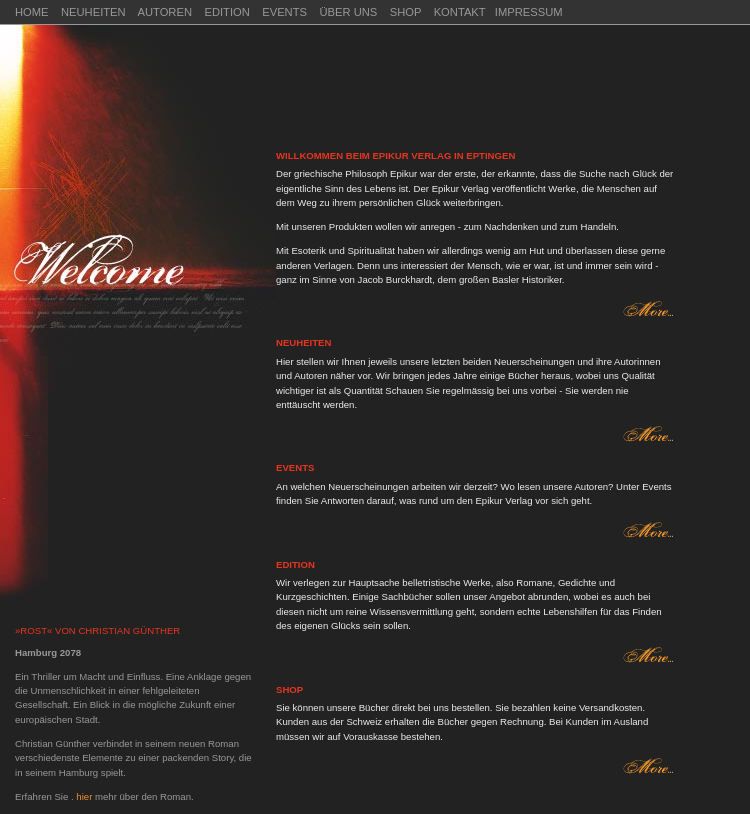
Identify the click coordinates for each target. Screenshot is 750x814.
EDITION (226, 12)
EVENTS (284, 12)
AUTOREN (164, 12)
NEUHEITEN (93, 12)
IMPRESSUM (529, 12)
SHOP (407, 12)
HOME (32, 12)
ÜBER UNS (348, 12)
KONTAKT (460, 12)
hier (85, 796)
